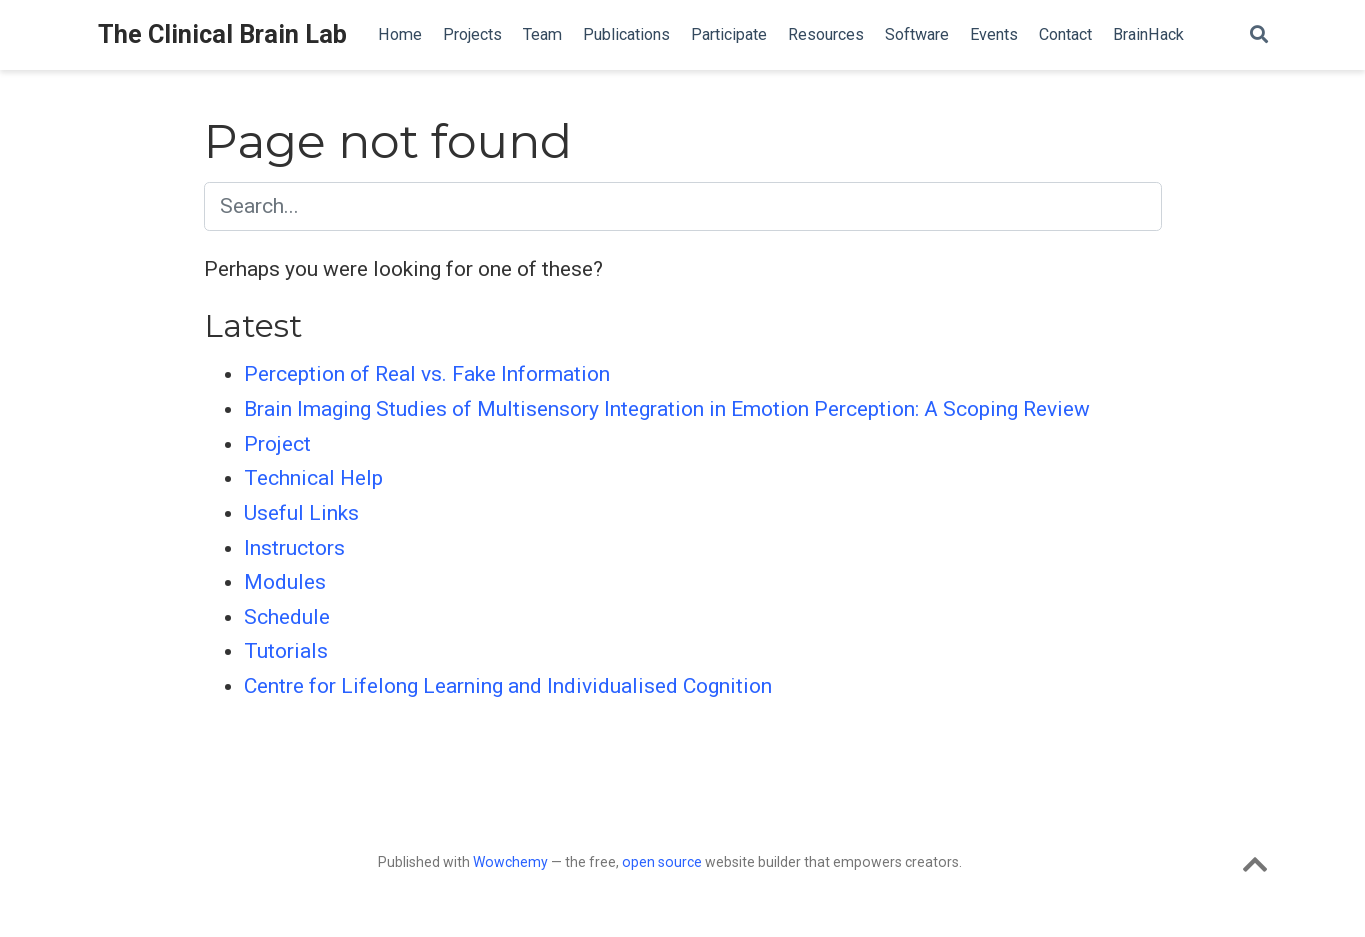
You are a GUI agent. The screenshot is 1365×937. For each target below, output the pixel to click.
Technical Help (313, 478)
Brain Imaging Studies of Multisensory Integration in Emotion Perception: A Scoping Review (667, 409)
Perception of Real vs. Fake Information (427, 374)
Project (277, 444)
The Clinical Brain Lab (222, 34)
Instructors (294, 548)
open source (662, 862)
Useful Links (301, 513)
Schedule (287, 617)
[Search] (1259, 35)
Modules (285, 582)
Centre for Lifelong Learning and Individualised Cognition (508, 686)
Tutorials (286, 651)
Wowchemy (510, 862)
